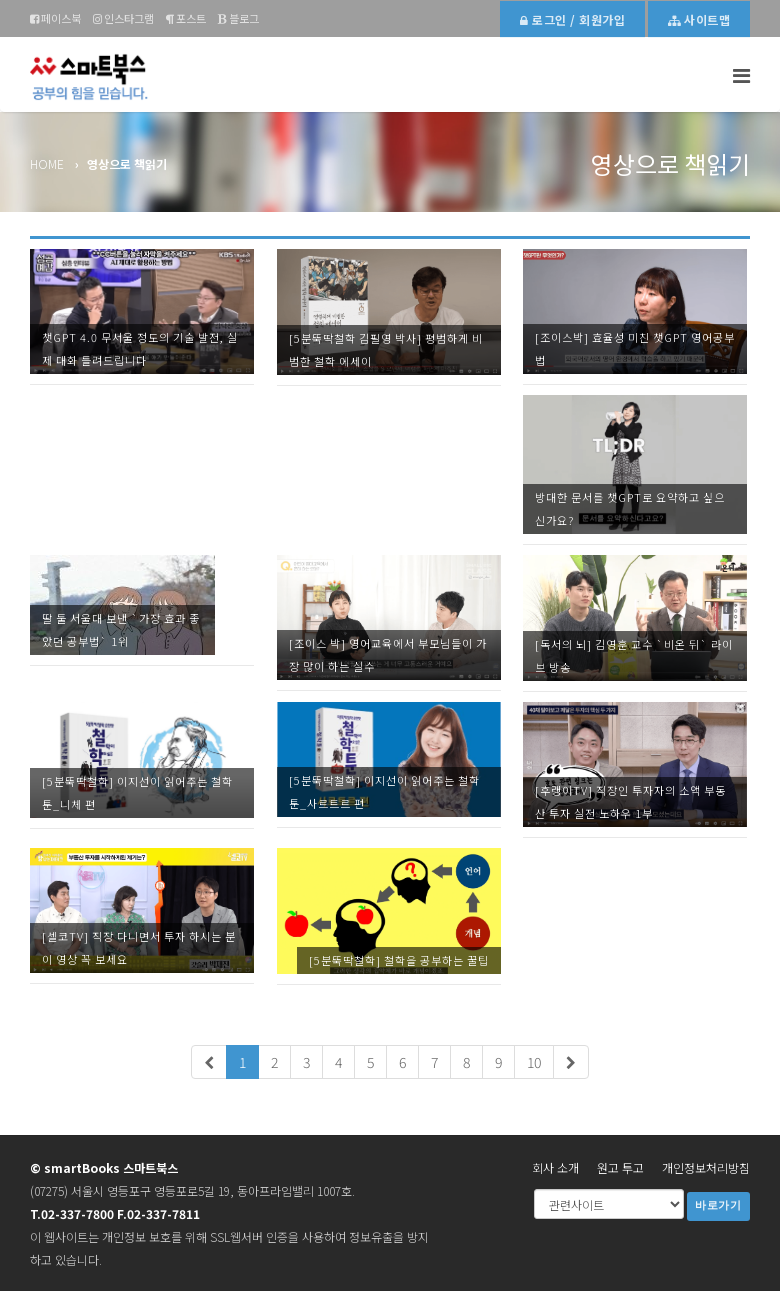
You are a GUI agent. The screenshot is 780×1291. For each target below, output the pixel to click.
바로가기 (718, 1205)
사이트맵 (699, 19)
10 (534, 1062)
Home (47, 163)
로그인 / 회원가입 (572, 19)
